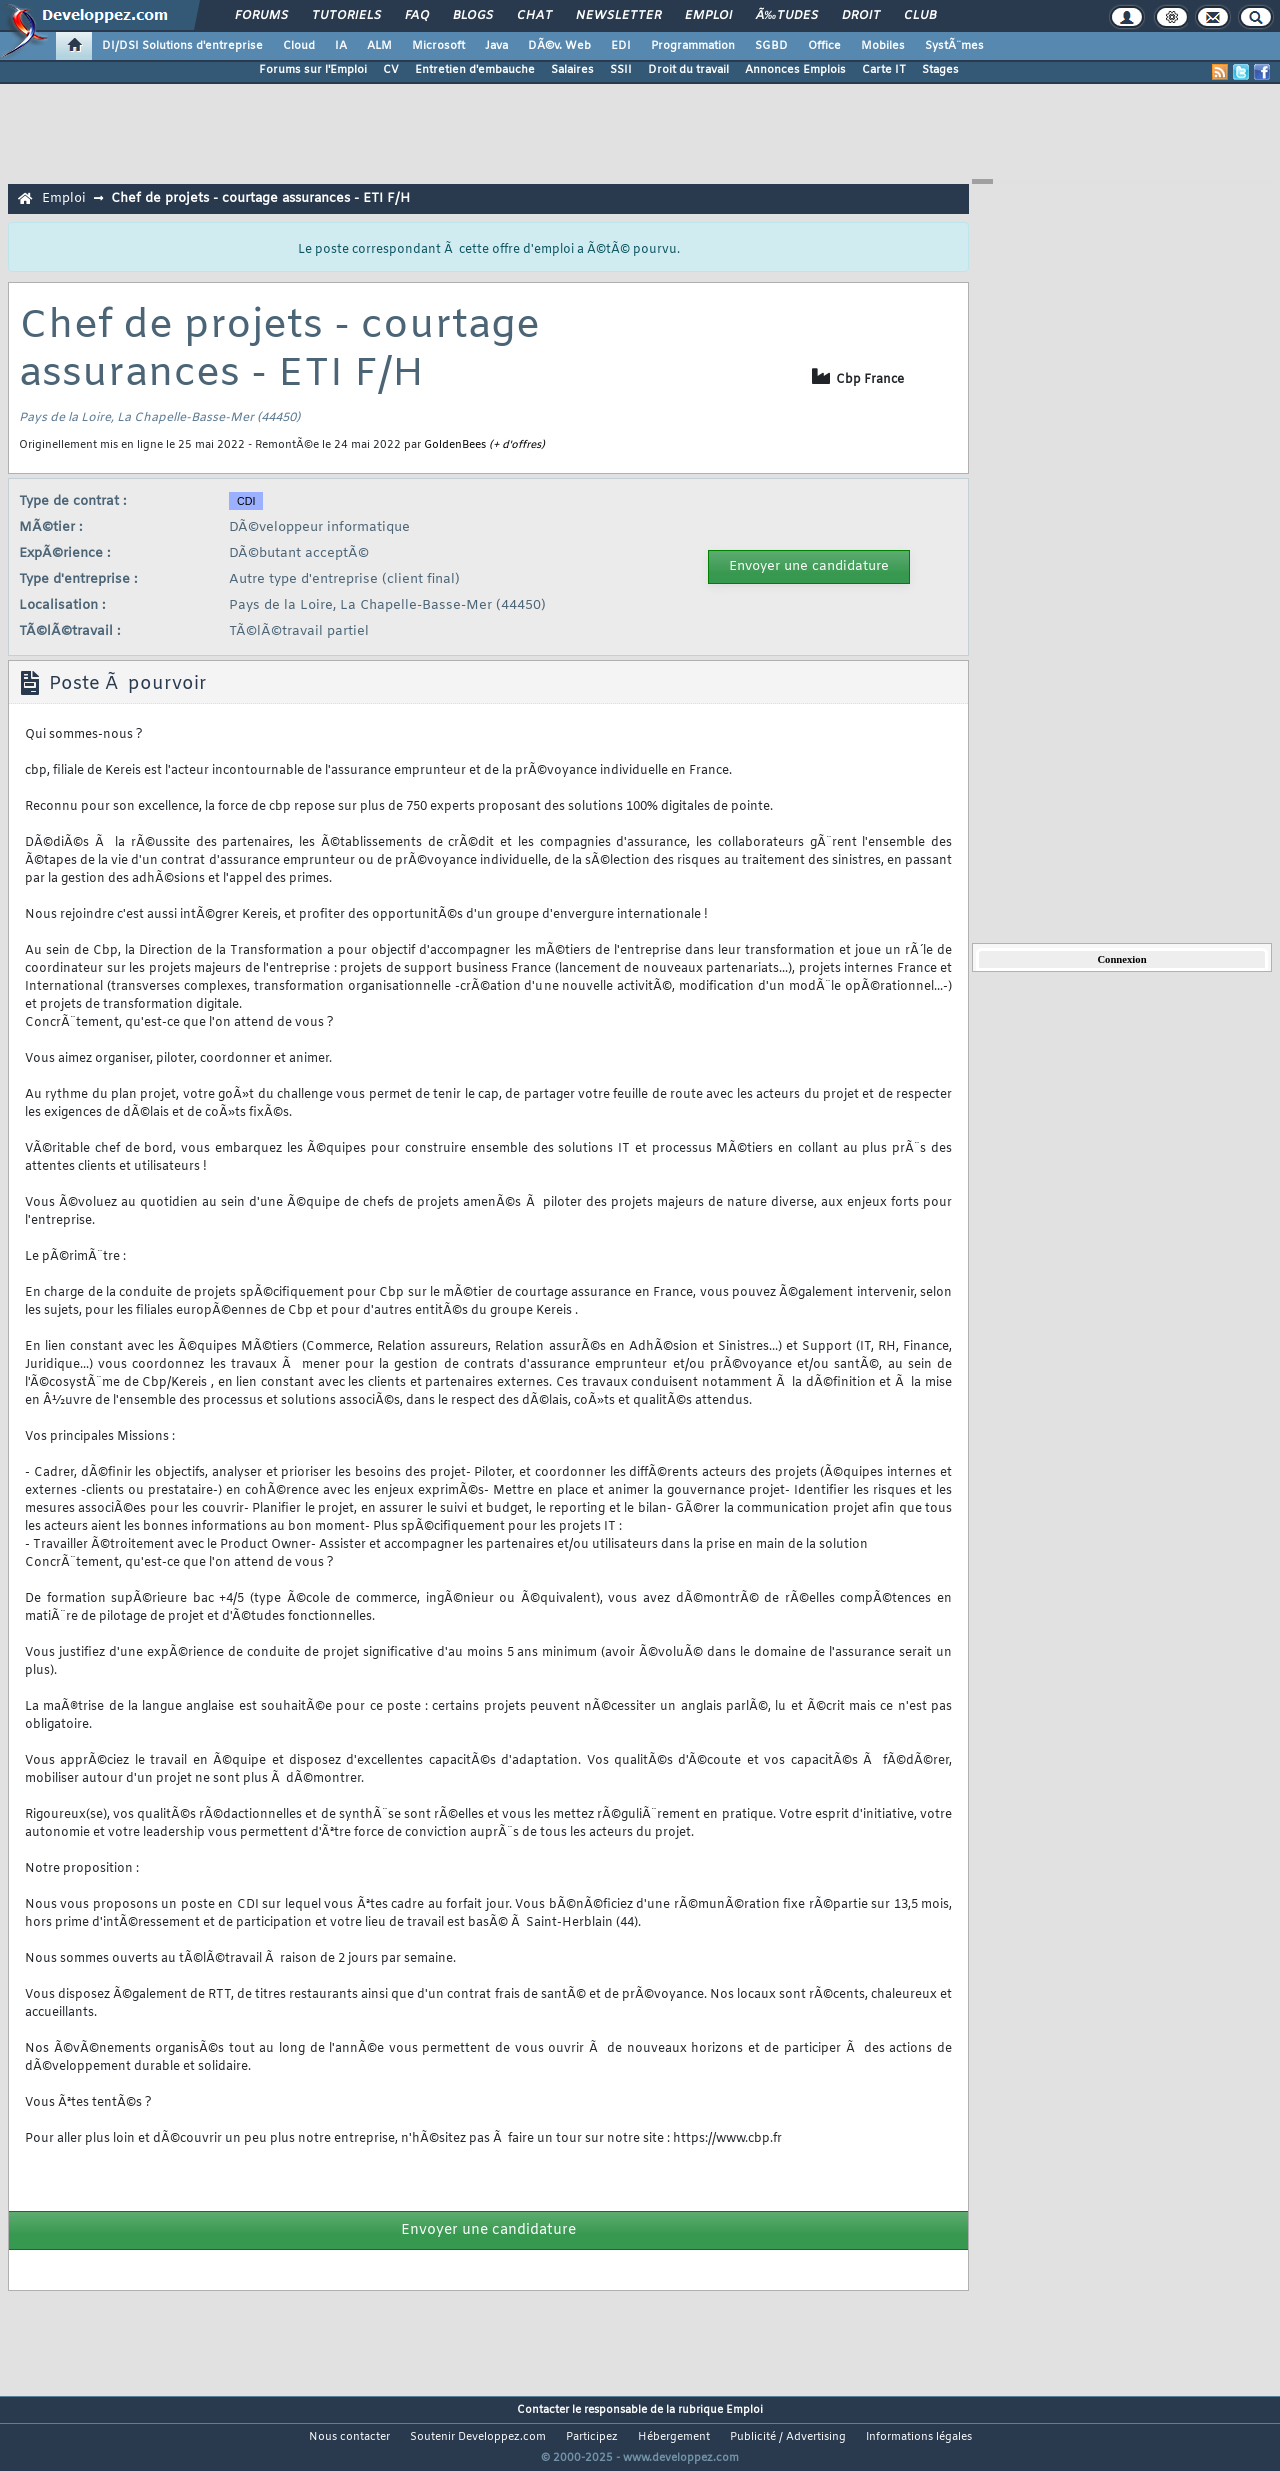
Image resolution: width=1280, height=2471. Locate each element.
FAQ (417, 16)
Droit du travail (688, 70)
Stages (940, 70)
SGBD (771, 46)
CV (391, 70)
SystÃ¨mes (954, 46)
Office (824, 46)
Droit (861, 16)
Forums (261, 16)
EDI (621, 46)
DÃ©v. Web (559, 46)
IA (341, 46)
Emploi (708, 16)
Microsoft (438, 46)
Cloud (299, 46)
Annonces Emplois (795, 70)
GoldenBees (455, 445)
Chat (534, 16)
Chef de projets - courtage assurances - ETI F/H (260, 198)
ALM (379, 46)
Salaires (572, 70)
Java (496, 46)
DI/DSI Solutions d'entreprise (182, 46)
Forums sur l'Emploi (313, 70)
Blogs (473, 16)
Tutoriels (346, 16)
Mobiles (883, 46)
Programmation (693, 46)
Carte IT (884, 70)
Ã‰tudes (787, 16)
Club (920, 16)
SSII (621, 70)
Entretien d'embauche (475, 70)
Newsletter (618, 16)
